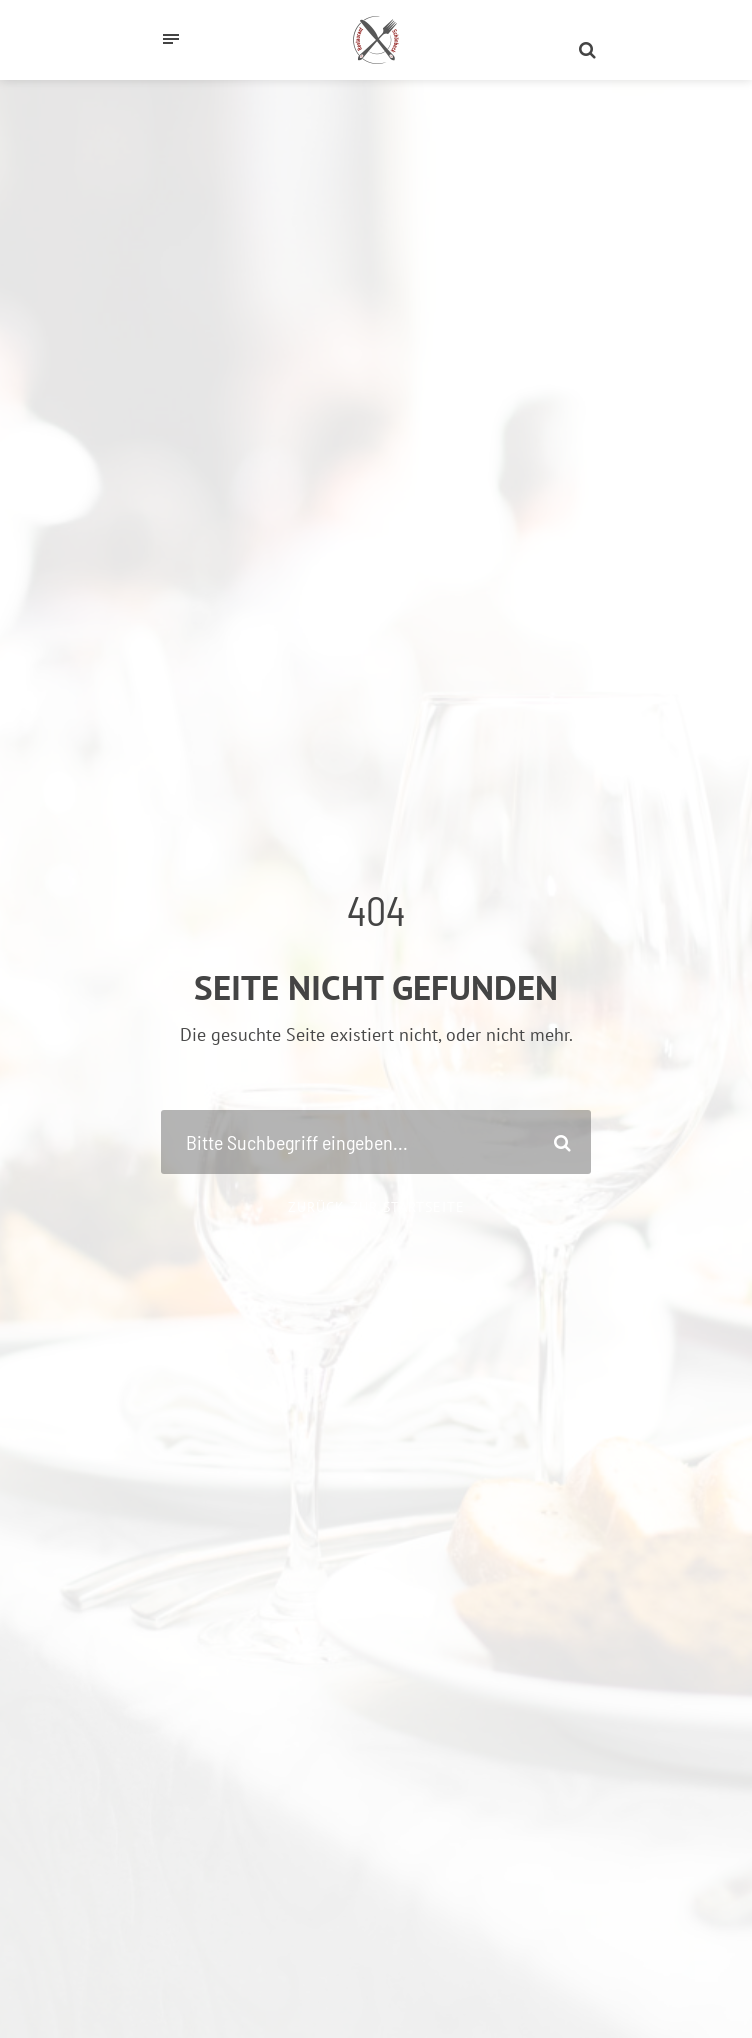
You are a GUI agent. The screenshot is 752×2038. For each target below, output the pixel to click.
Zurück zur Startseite (376, 1207)
